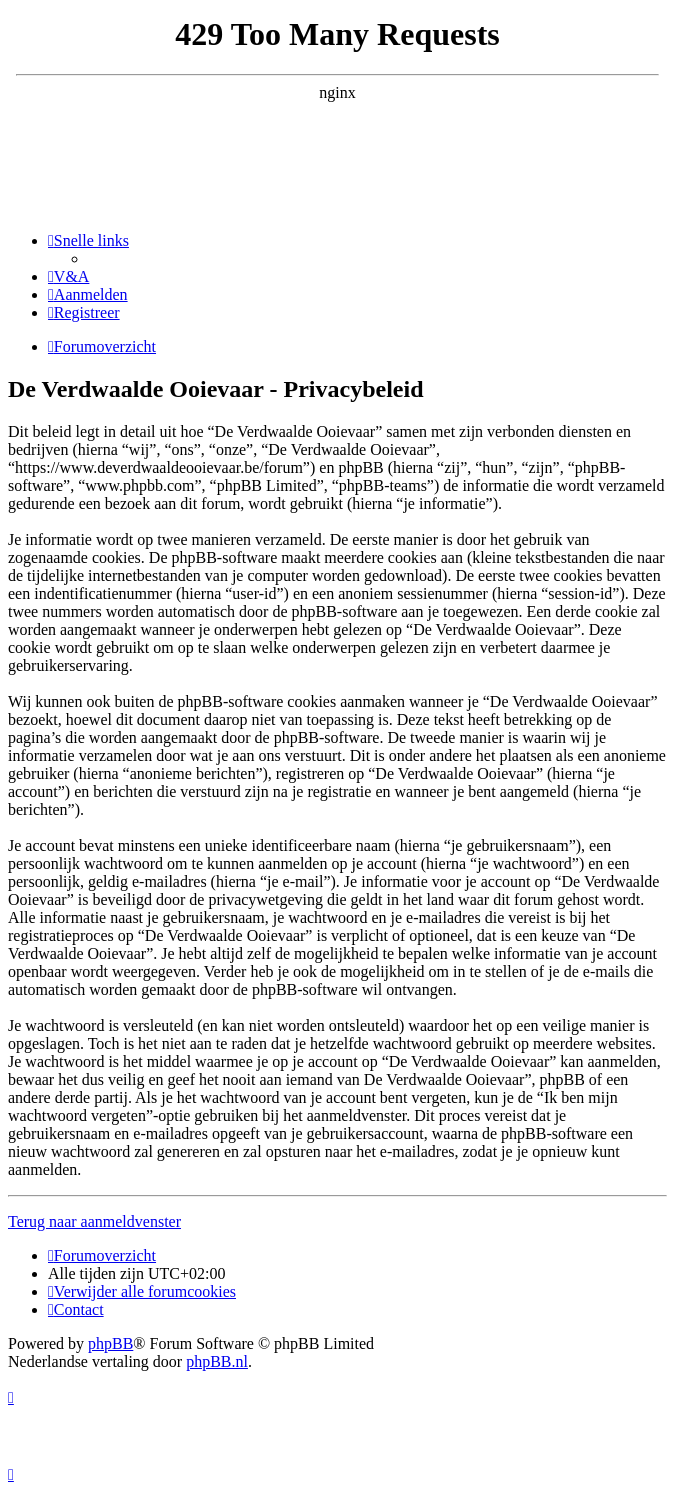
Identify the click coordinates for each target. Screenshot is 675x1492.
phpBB (110, 1343)
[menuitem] (68, 276)
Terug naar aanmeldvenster (94, 1221)
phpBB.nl (217, 1361)
